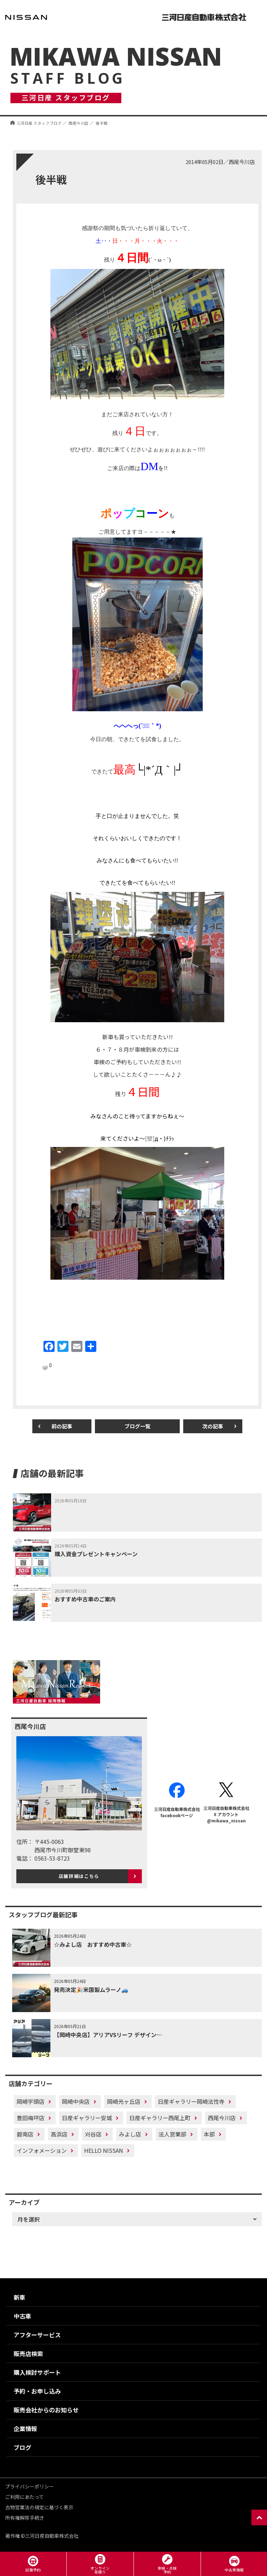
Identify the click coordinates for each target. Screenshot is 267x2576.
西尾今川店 (222, 2118)
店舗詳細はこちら (79, 1876)
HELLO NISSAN (103, 2150)
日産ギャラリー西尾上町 (160, 2118)
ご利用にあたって (24, 2496)
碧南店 (25, 2134)
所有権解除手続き (24, 2517)
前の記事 (61, 1426)
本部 (209, 2134)
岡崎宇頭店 (30, 2101)
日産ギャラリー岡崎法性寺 (191, 2101)
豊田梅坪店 (30, 2118)
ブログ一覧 (137, 1426)
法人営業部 (172, 2134)
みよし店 (130, 2134)
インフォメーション (42, 2150)
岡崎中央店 (76, 2101)
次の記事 (212, 1426)
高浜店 (59, 2134)
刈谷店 (93, 2134)
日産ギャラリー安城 (87, 2118)
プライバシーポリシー (29, 2486)
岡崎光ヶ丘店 (123, 2101)
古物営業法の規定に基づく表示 (39, 2507)
